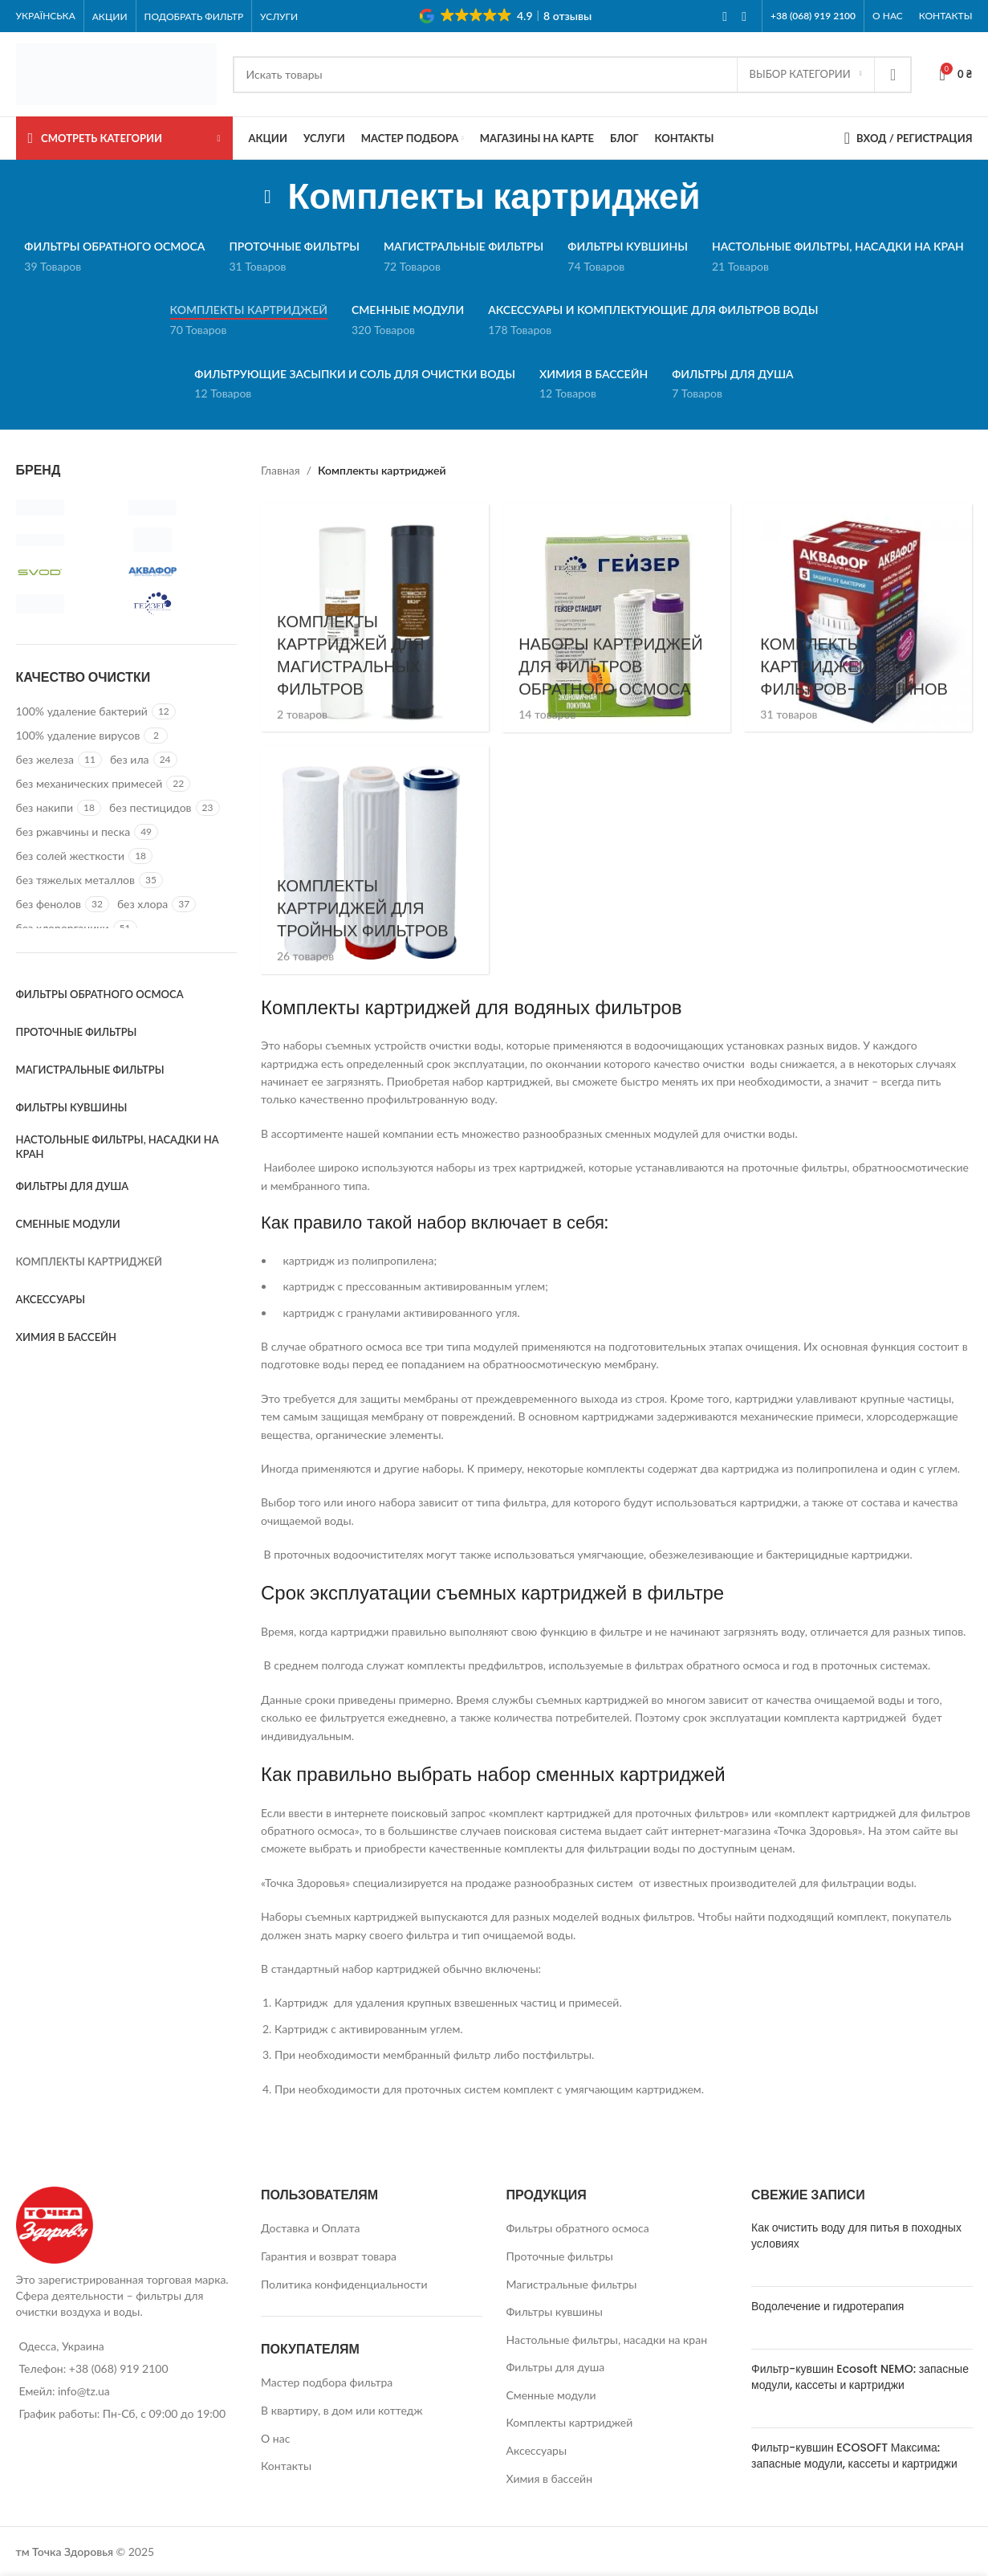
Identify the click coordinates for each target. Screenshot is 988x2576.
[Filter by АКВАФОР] (180, 572)
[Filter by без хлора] (142, 904)
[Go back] (267, 197)
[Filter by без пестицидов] (150, 808)
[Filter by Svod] (68, 572)
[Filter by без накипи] (45, 808)
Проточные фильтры (559, 2255)
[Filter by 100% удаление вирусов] (78, 736)
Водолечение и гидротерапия (827, 2305)
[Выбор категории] (806, 75)
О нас (275, 2437)
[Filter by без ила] (129, 760)
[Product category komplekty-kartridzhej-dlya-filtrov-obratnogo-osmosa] (616, 616)
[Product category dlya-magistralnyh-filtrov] (374, 616)
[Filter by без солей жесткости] (70, 856)
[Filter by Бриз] (68, 604)
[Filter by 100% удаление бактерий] (82, 711)
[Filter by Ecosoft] (180, 507)
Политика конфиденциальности (344, 2283)
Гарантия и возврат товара (328, 2255)
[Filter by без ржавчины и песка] (73, 832)
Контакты (286, 2465)
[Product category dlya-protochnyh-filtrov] (374, 860)
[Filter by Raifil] (180, 540)
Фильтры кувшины (554, 2310)
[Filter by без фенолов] (48, 904)
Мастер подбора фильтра (326, 2382)
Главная (280, 470)
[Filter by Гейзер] (180, 604)
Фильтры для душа (555, 2366)
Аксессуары (536, 2449)
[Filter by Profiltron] (68, 540)
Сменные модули (551, 2394)
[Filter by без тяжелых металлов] (76, 880)
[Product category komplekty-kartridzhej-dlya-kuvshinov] (859, 616)
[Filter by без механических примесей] (89, 784)
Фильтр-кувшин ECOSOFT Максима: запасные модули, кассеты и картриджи (854, 2455)
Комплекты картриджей (569, 2421)
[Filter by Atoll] (68, 507)
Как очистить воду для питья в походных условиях (856, 2235)
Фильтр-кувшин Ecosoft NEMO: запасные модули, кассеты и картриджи (860, 2376)
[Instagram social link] (744, 16)
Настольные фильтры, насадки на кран (607, 2339)
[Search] (572, 74)
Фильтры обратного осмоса (577, 2227)
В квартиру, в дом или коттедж (342, 2409)
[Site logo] (116, 72)
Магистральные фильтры (571, 2283)
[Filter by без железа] (45, 760)
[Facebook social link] (724, 16)
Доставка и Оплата (310, 2227)
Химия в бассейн (549, 2477)
